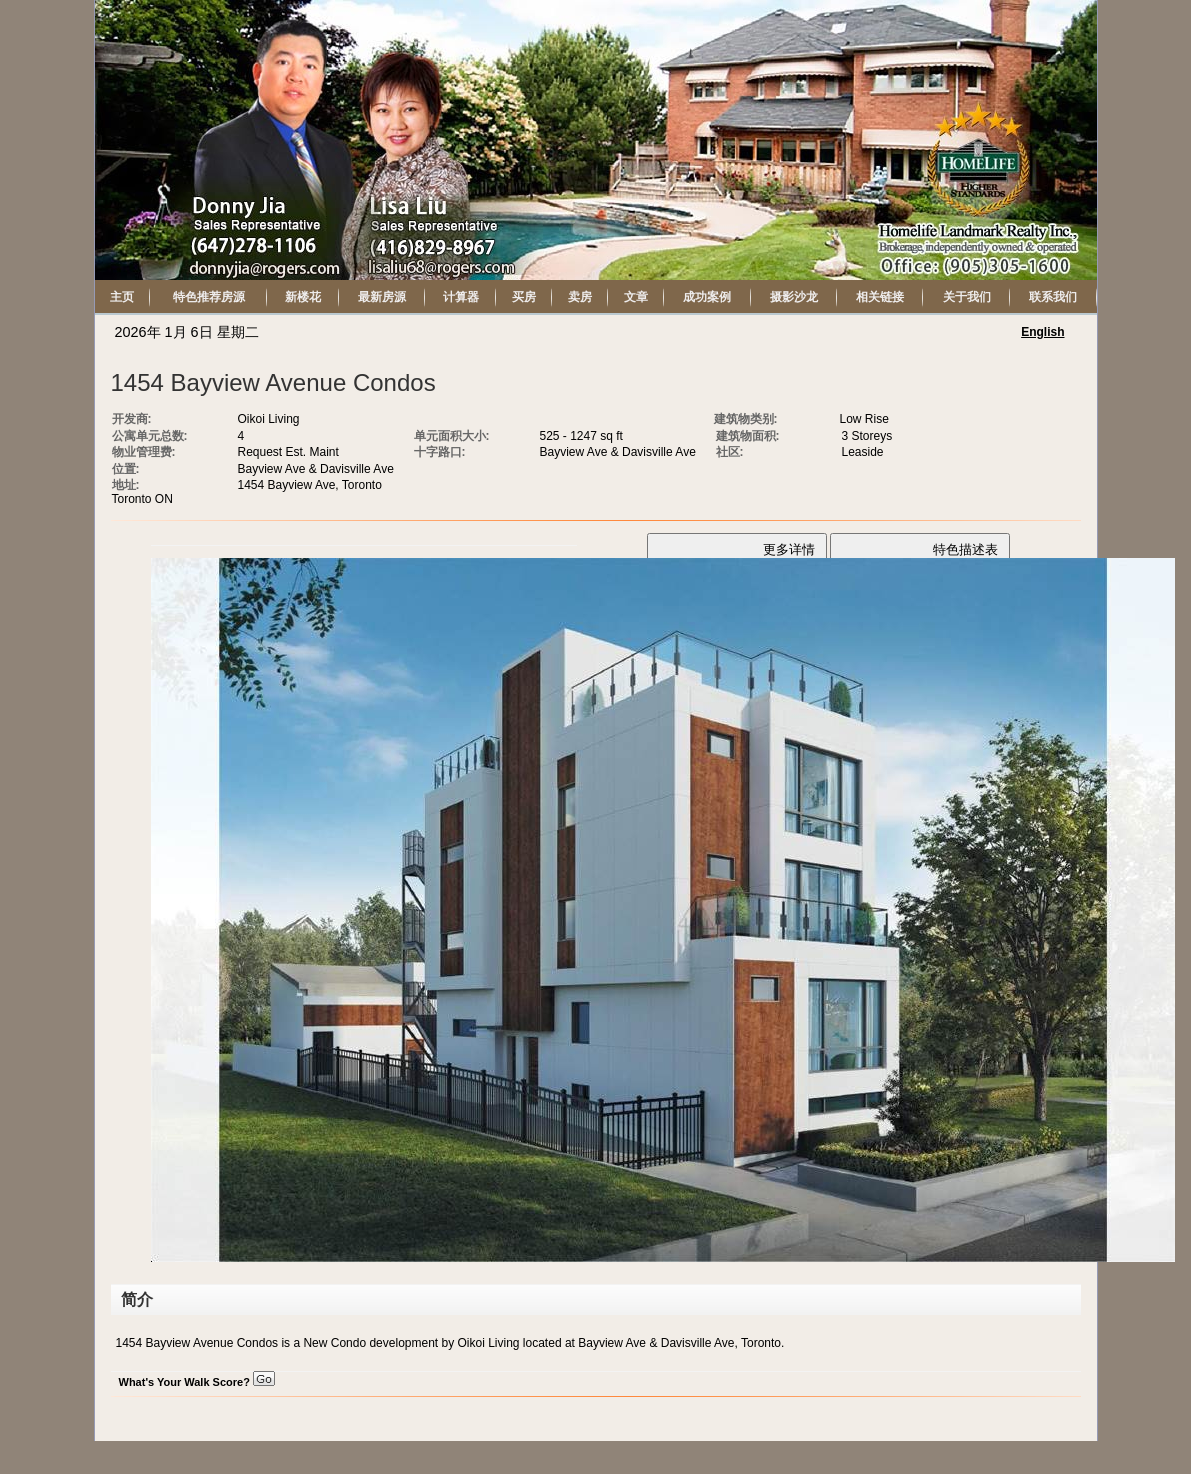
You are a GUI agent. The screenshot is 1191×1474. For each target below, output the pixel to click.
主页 (122, 297)
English (1042, 332)
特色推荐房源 (209, 297)
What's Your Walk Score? (197, 1382)
